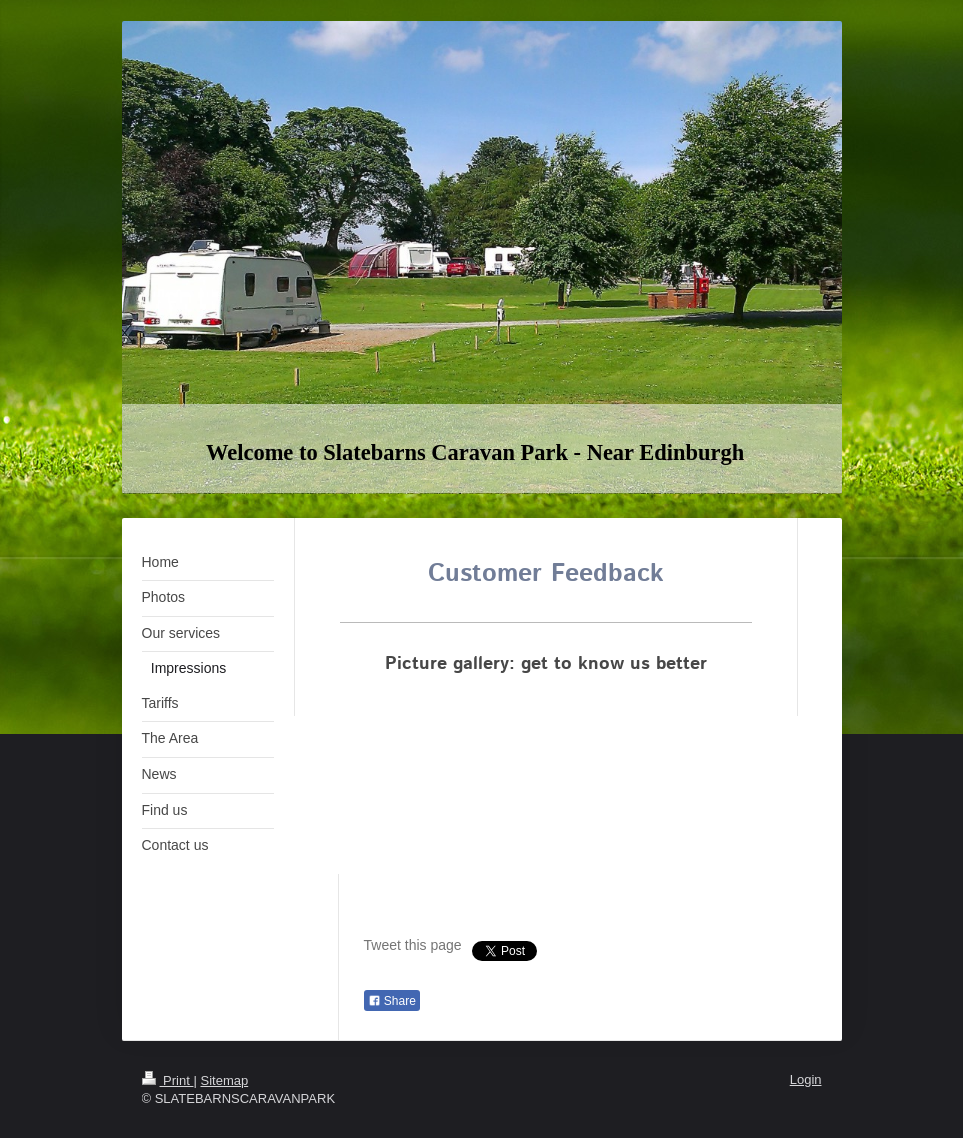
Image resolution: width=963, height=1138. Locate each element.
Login (806, 1079)
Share (392, 1001)
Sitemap (224, 1080)
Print (168, 1080)
